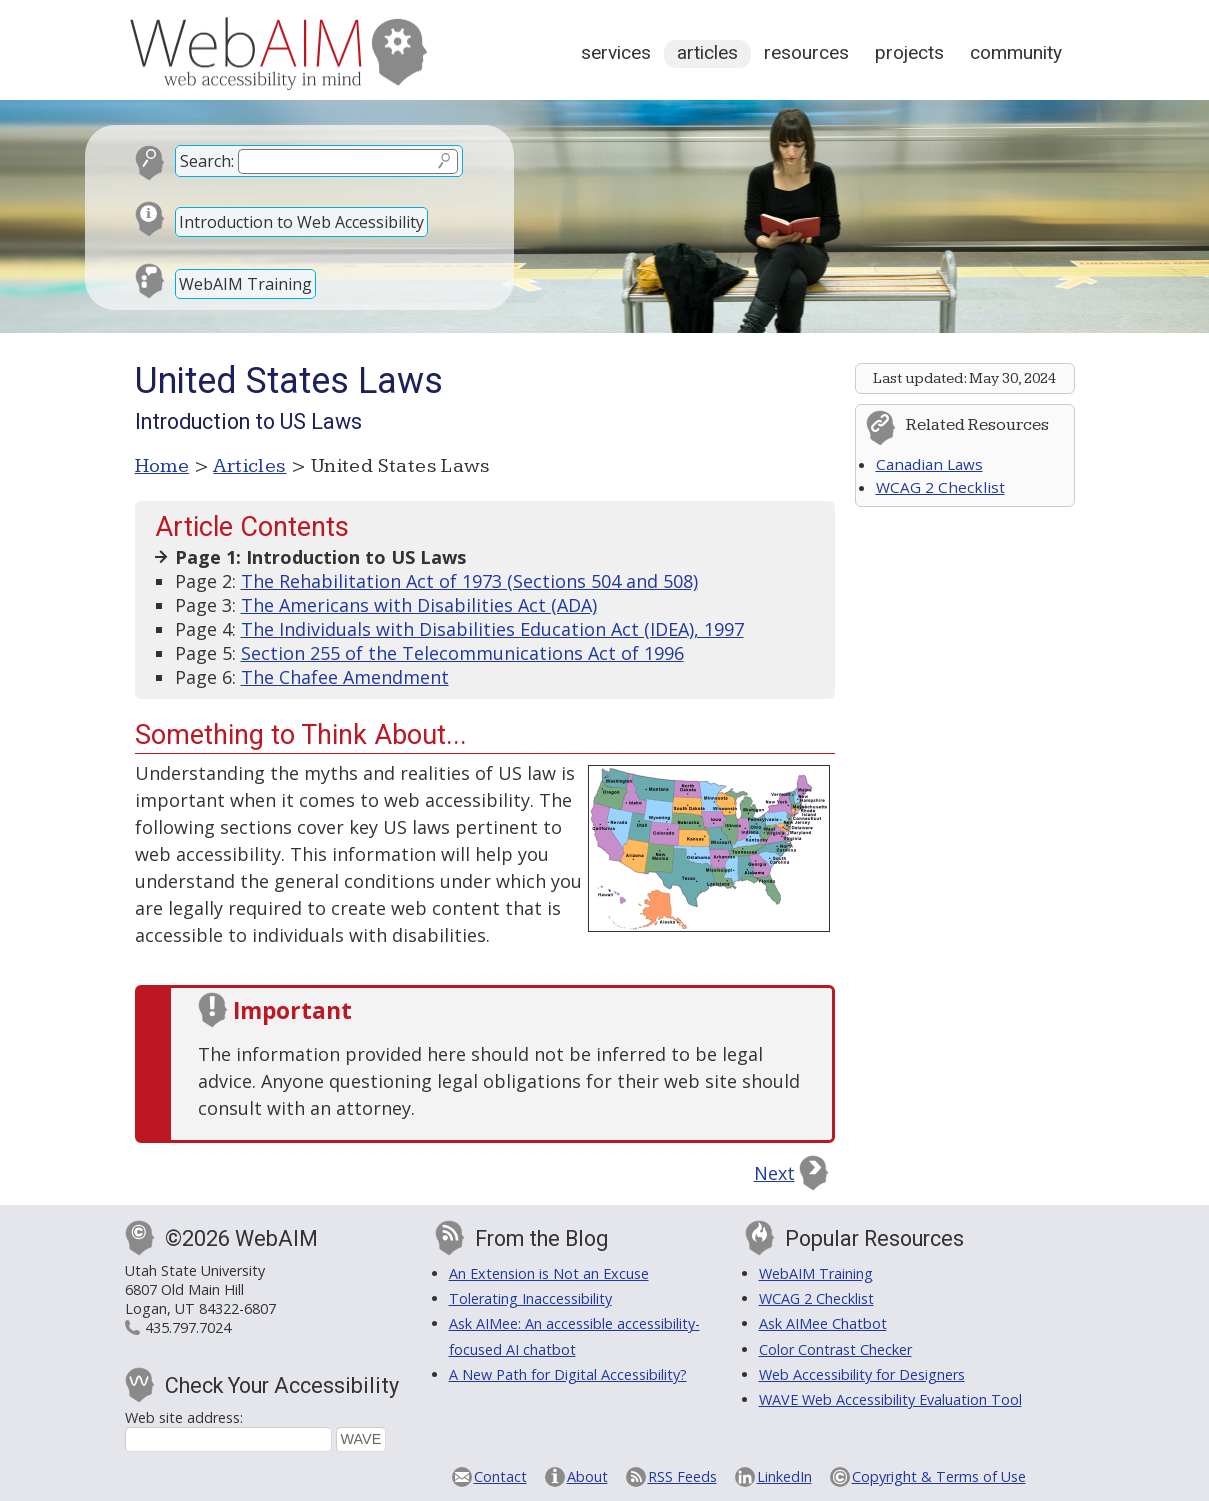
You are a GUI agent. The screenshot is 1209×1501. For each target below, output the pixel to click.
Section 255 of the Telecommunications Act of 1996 (462, 653)
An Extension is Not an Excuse (549, 1273)
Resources (806, 52)
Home (162, 466)
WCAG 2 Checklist (940, 487)
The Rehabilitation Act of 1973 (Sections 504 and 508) (469, 581)
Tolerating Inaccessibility (530, 1298)
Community (1016, 52)
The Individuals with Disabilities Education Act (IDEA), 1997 (492, 629)
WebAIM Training (245, 284)
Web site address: (184, 1417)
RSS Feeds (682, 1476)
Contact (500, 1476)
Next (774, 1173)
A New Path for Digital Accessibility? (568, 1374)
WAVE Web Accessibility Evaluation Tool (890, 1399)
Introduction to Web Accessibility (301, 222)
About (587, 1476)
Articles (707, 52)
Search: (207, 161)
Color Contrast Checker (835, 1349)
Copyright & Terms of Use (939, 1476)
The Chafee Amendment (345, 677)
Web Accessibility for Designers (862, 1374)
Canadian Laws (929, 464)
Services (616, 52)
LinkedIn (784, 1476)
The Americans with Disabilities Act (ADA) (419, 605)
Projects (909, 52)
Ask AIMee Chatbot (823, 1323)
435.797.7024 (188, 1327)
